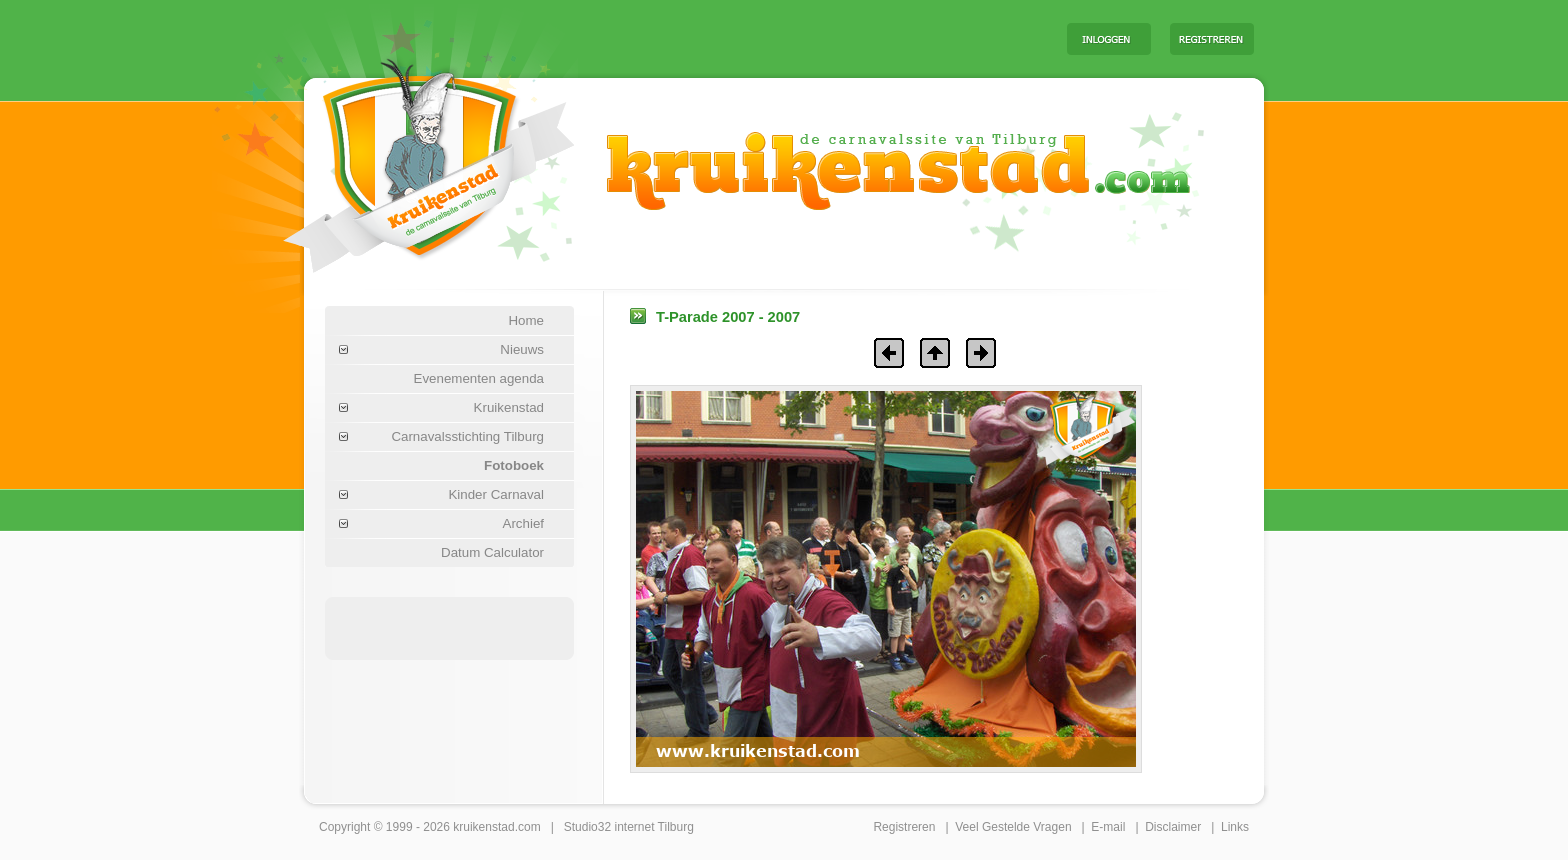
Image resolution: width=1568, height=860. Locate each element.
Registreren (904, 827)
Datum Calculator (492, 552)
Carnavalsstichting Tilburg (467, 436)
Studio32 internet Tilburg (629, 827)
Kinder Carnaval (496, 494)
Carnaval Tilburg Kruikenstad (395, 158)
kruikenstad (483, 827)
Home (526, 320)
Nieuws (522, 349)
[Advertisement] (803, 38)
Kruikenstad (509, 407)
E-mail (1108, 827)
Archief (523, 523)
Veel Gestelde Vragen (1013, 827)
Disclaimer (1173, 827)
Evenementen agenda (479, 378)
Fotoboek (514, 465)
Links (1235, 827)
